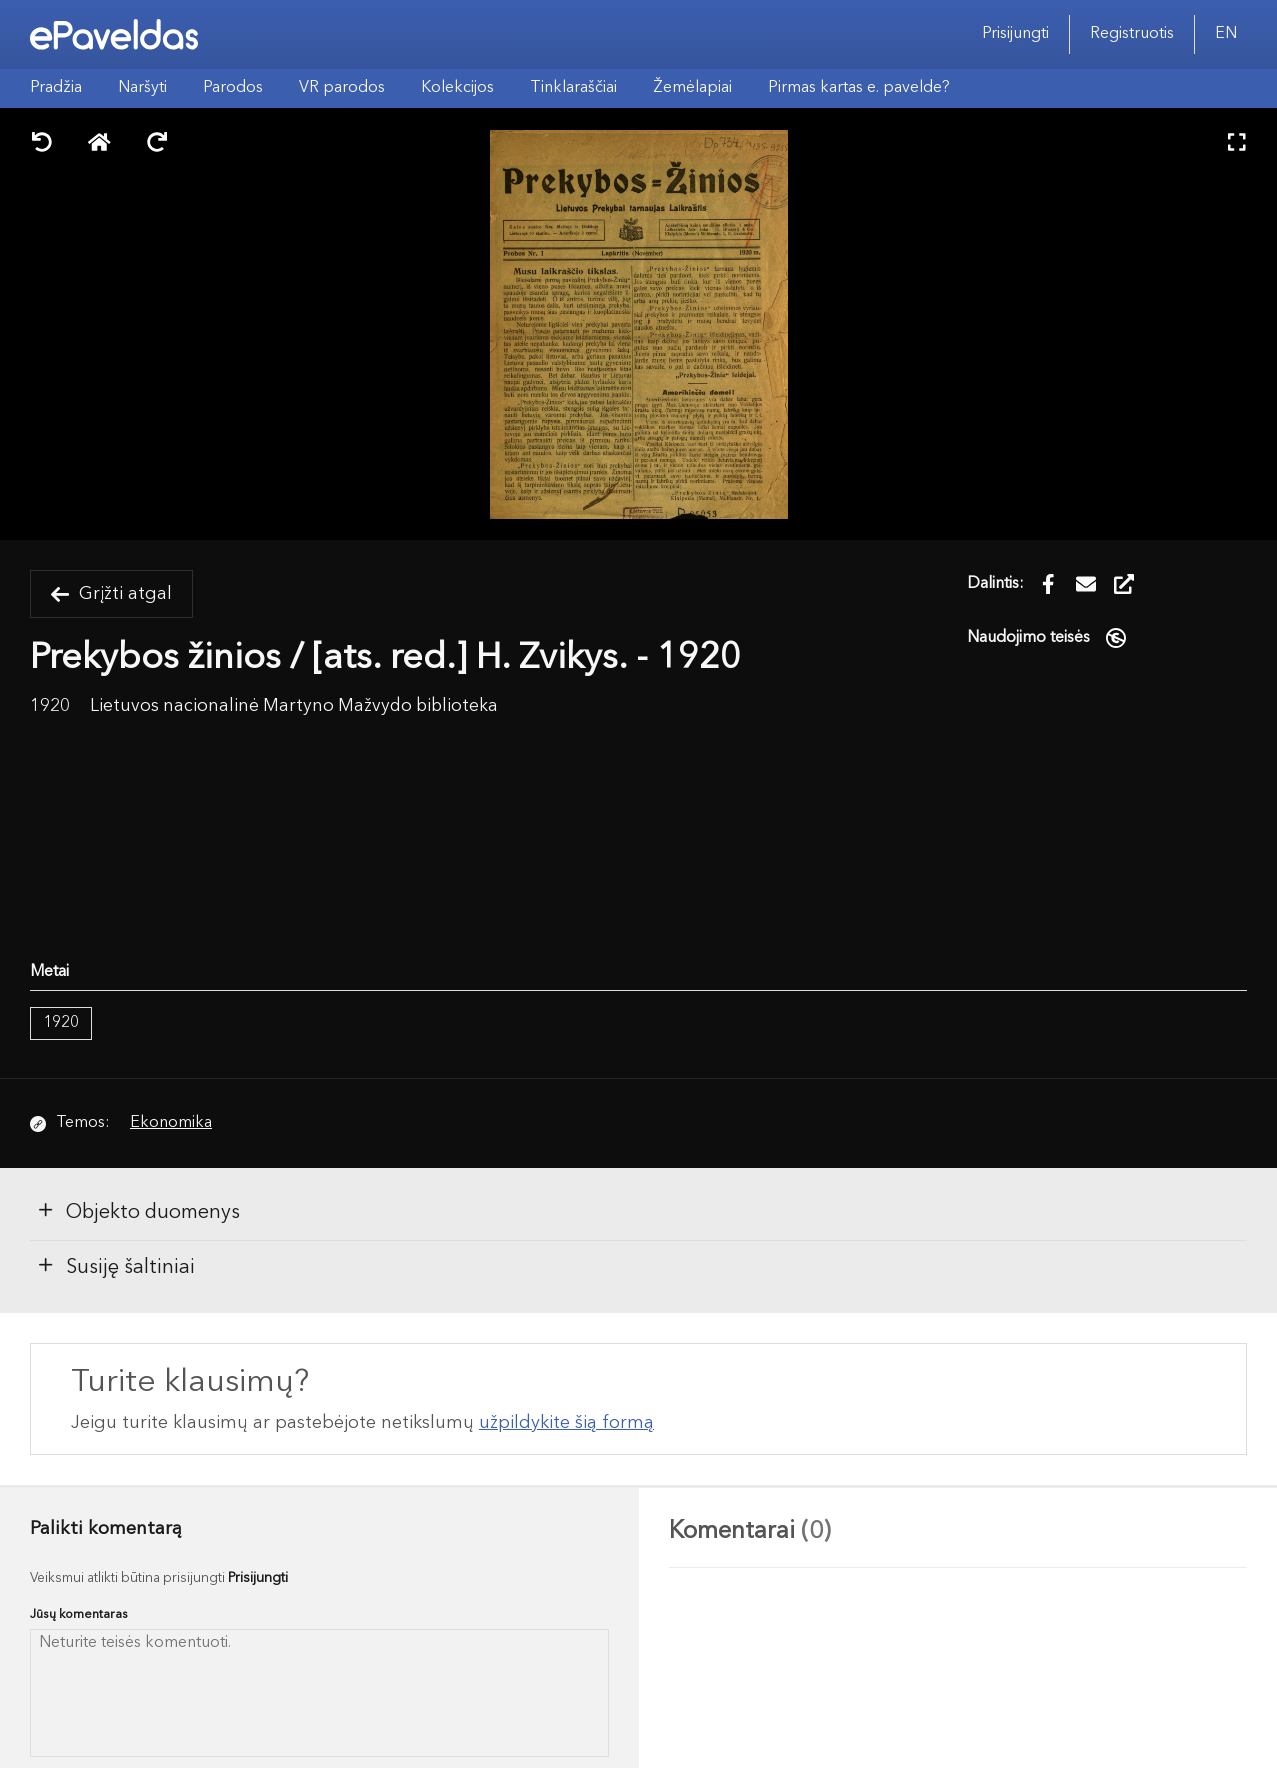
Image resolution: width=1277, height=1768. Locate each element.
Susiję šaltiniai (115, 1266)
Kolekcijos (457, 88)
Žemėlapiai (692, 88)
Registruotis (1132, 34)
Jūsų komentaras (79, 1614)
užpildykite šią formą (566, 1423)
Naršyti (142, 88)
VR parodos (342, 88)
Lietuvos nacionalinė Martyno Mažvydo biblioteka (294, 706)
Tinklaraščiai (573, 88)
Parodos (233, 88)
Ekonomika (171, 1123)
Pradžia (56, 88)
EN (1226, 34)
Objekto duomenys (138, 1211)
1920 (61, 1023)
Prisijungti (1015, 34)
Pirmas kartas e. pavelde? (859, 88)
